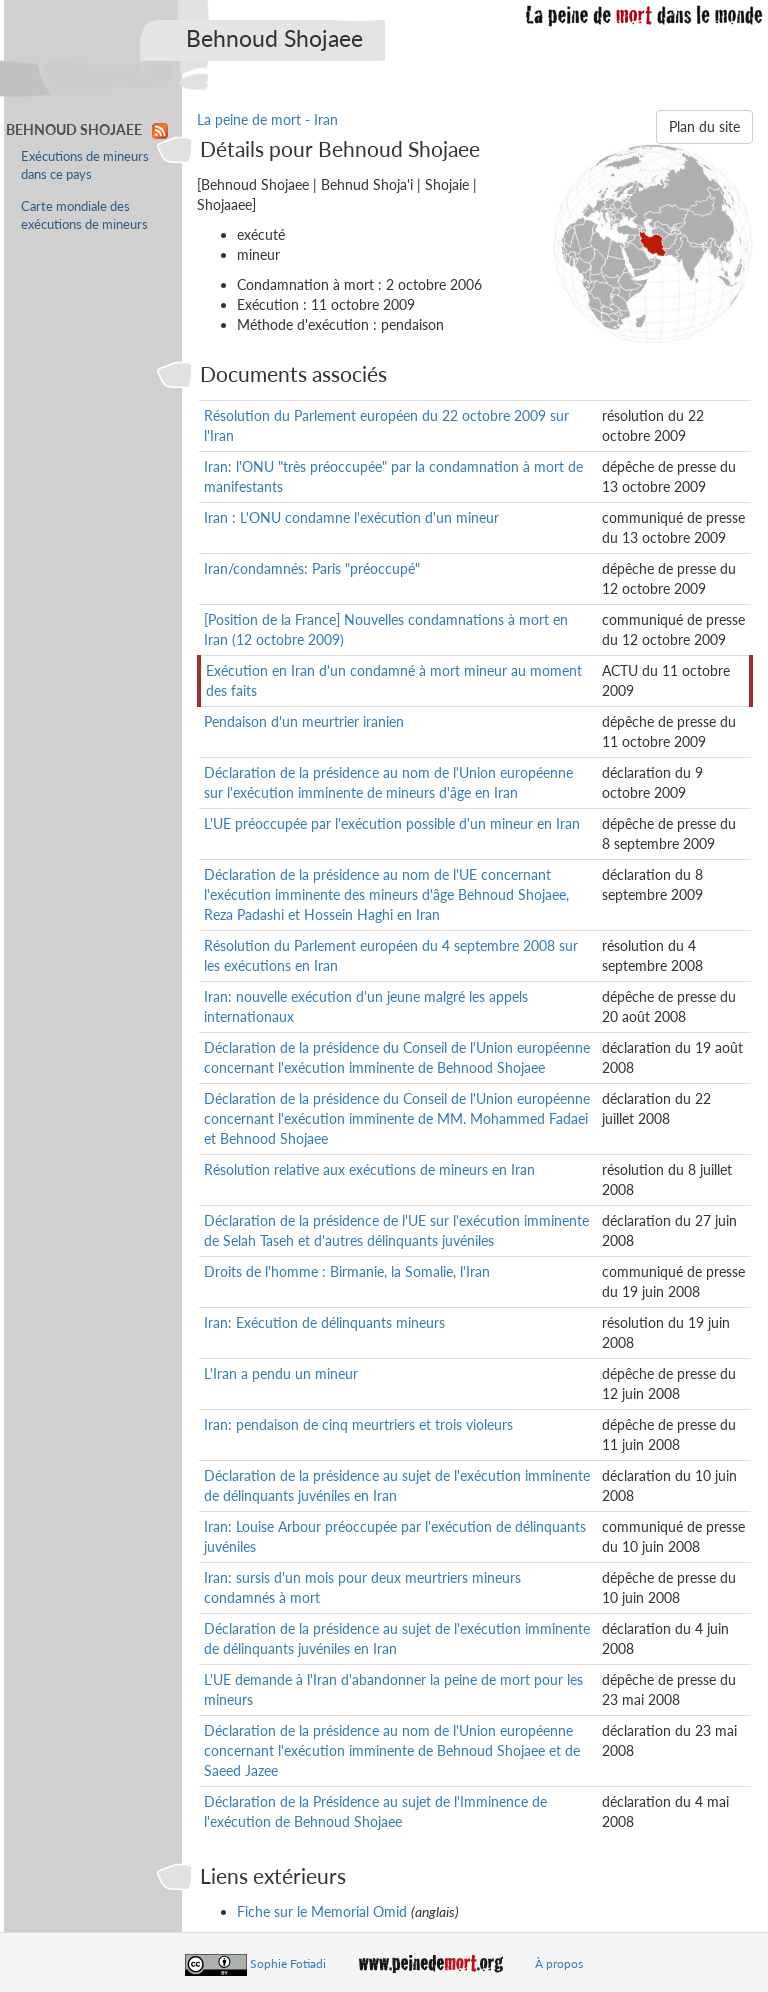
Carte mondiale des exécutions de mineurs (84, 215)
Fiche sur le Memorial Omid (322, 1911)
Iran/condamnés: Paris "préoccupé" (312, 568)
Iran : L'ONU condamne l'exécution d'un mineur (351, 517)
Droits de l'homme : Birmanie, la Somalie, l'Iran (347, 1271)
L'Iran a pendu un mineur (281, 1373)
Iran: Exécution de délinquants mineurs (324, 1322)
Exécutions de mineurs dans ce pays (85, 165)
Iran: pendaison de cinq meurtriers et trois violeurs (358, 1424)
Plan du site (704, 126)
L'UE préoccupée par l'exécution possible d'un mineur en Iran (392, 823)
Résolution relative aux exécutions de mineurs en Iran (369, 1169)
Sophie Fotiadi (288, 1963)
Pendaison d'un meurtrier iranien (304, 721)
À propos (559, 1963)
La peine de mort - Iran (267, 119)
